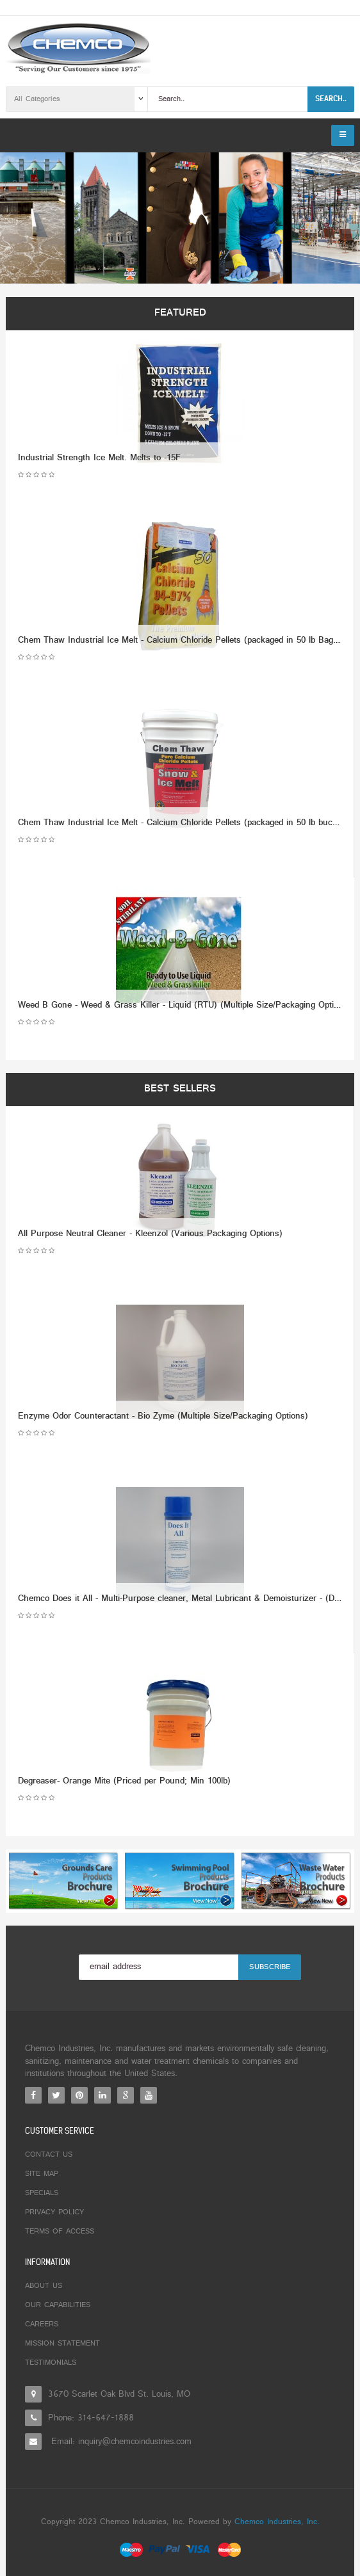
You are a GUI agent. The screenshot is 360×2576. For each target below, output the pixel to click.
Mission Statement (62, 2343)
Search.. (331, 98)
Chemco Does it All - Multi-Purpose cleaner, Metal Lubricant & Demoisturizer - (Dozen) (187, 1598)
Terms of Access (59, 2231)
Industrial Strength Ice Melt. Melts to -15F (99, 458)
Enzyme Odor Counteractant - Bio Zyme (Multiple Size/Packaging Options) (163, 1416)
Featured (180, 313)
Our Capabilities (57, 2305)
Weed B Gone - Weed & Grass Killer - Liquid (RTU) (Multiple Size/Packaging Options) (184, 1005)
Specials (41, 2193)
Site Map (41, 2174)
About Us (43, 2286)
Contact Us (48, 2154)
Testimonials (50, 2362)
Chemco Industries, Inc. (277, 2522)
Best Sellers (180, 1089)
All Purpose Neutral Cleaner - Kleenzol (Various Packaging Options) (150, 1234)
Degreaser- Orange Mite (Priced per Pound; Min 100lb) (124, 1781)
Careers (41, 2324)
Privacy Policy (54, 2212)
